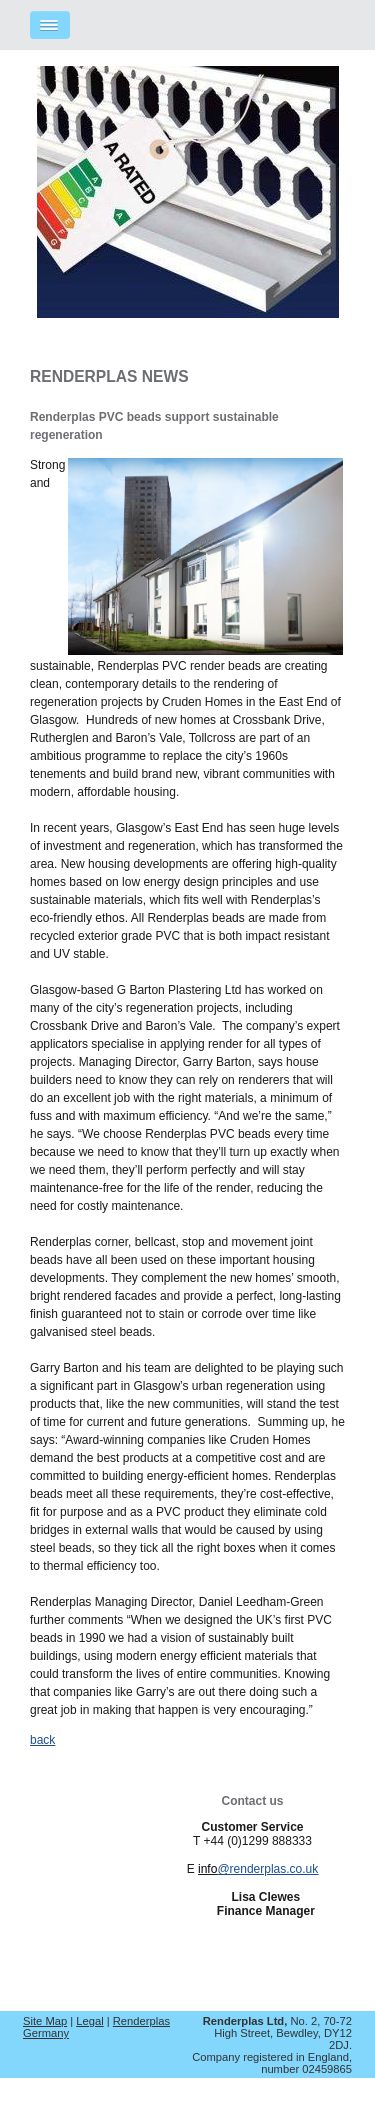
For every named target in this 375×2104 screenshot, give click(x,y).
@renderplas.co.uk (267, 1869)
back (42, 1740)
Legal (89, 2021)
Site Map (45, 2021)
